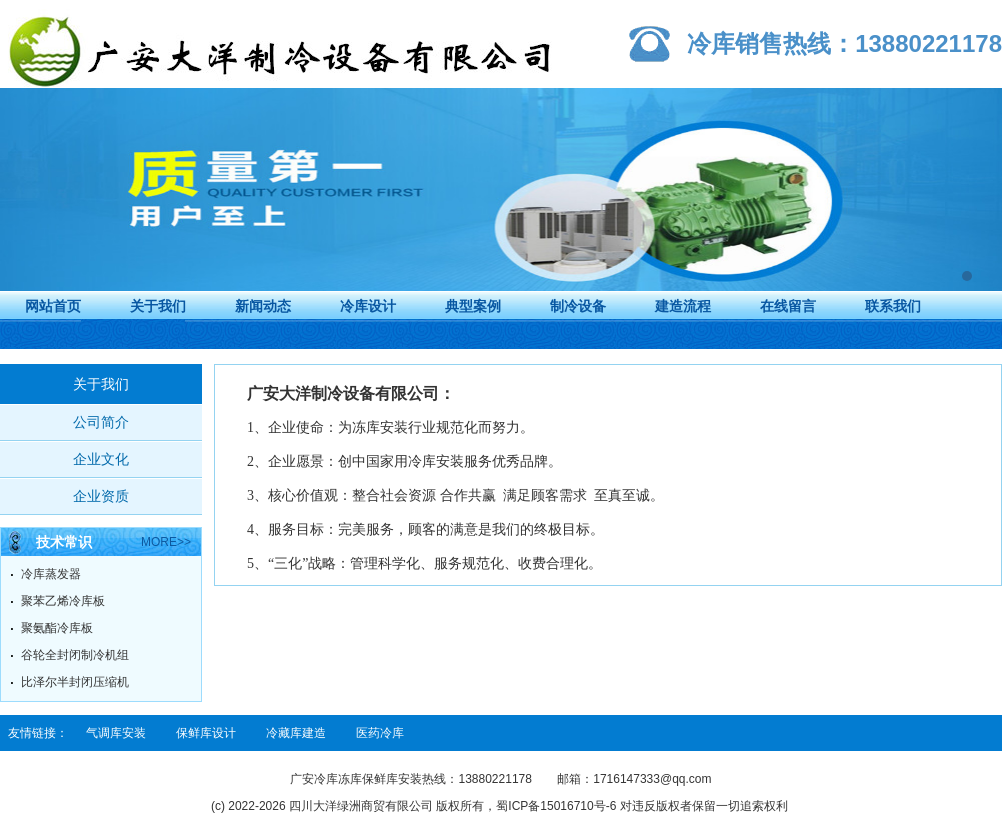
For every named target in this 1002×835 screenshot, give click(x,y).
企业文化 (101, 459)
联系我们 (893, 306)
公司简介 (101, 422)
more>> (166, 542)
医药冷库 (380, 733)
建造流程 (683, 306)
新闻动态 (263, 306)
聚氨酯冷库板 (57, 628)
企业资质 (101, 496)
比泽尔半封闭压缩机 (75, 682)
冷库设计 (368, 306)
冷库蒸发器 (51, 574)
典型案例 (473, 306)
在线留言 (788, 306)
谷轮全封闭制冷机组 (75, 655)
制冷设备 (578, 306)
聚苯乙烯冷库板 (63, 601)
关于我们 (158, 306)
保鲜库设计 (206, 733)
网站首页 (53, 306)
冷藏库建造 (296, 733)
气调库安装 (116, 733)
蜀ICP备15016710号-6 (556, 806)
